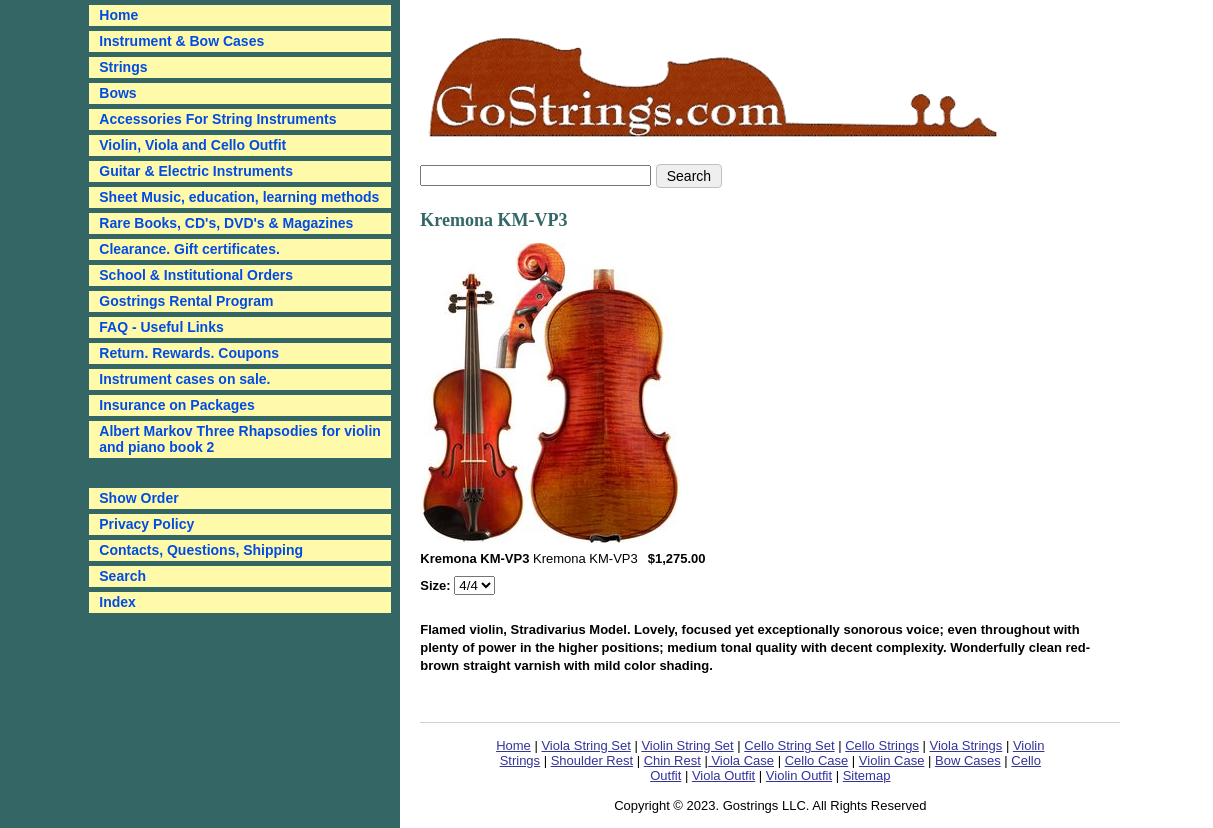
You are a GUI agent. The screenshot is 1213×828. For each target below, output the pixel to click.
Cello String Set (789, 745)
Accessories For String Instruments (217, 119)
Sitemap (867, 775)
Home (513, 745)
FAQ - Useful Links (161, 327)
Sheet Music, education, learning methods (239, 197)
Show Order (138, 498)
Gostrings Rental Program (186, 301)
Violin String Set (687, 745)
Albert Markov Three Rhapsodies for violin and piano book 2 (240, 439)
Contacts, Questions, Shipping (201, 550)
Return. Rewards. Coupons (189, 353)
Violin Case (892, 760)
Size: (437, 585)
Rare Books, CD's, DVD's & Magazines (226, 223)
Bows (117, 93)
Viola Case (741, 760)
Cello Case (817, 760)
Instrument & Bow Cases (181, 41)
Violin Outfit (799, 775)
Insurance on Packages (177, 405)
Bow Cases (968, 760)
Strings (123, 67)
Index (117, 602)
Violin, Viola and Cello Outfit (192, 145)
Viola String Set (585, 745)
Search (122, 576)
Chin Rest (672, 760)
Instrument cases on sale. (184, 379)
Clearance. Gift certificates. (189, 249)
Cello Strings (882, 745)
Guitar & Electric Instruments (196, 171)
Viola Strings (966, 745)
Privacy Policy (146, 524)
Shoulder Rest (592, 760)
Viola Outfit (723, 775)
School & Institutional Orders (196, 275)
